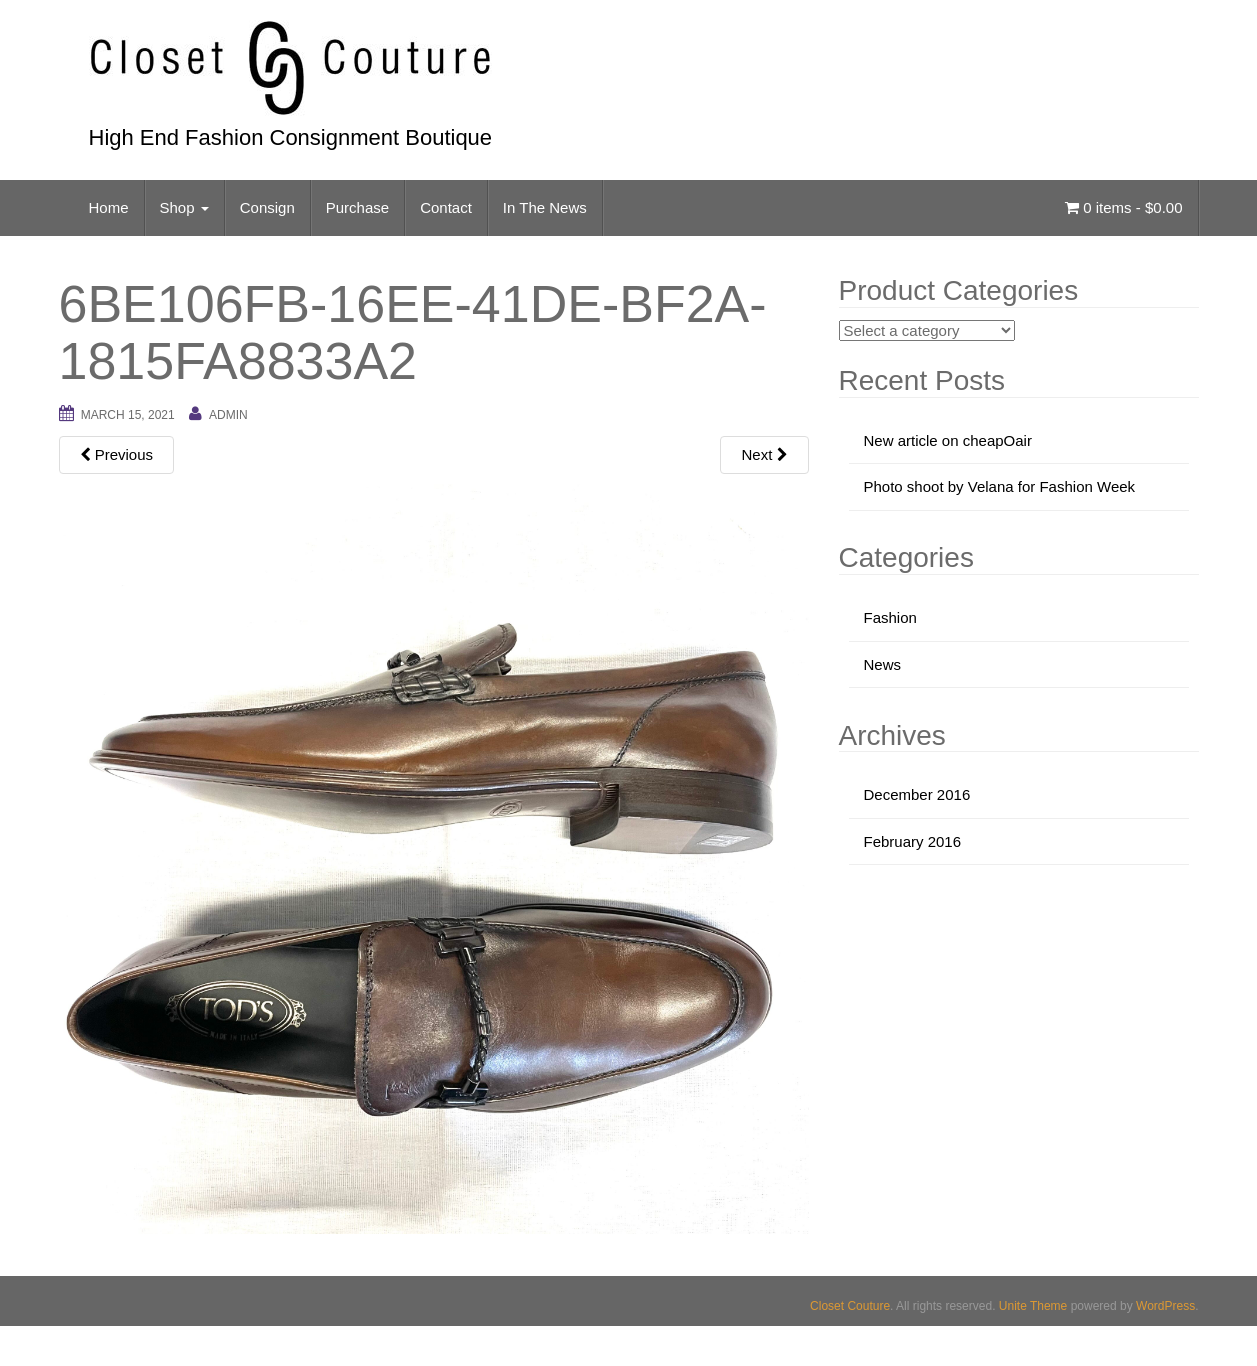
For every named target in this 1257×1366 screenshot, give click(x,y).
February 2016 (913, 841)
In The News (545, 207)
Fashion (890, 617)
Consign (267, 207)
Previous (117, 454)
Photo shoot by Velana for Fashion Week (1000, 486)
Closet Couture (850, 1306)
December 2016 (917, 794)
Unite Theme (1033, 1306)
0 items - (1123, 207)
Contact (446, 207)
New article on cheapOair (948, 440)
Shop (184, 207)
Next (764, 454)
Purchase (357, 207)
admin (228, 415)
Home (109, 207)
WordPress (1165, 1306)
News (883, 664)
